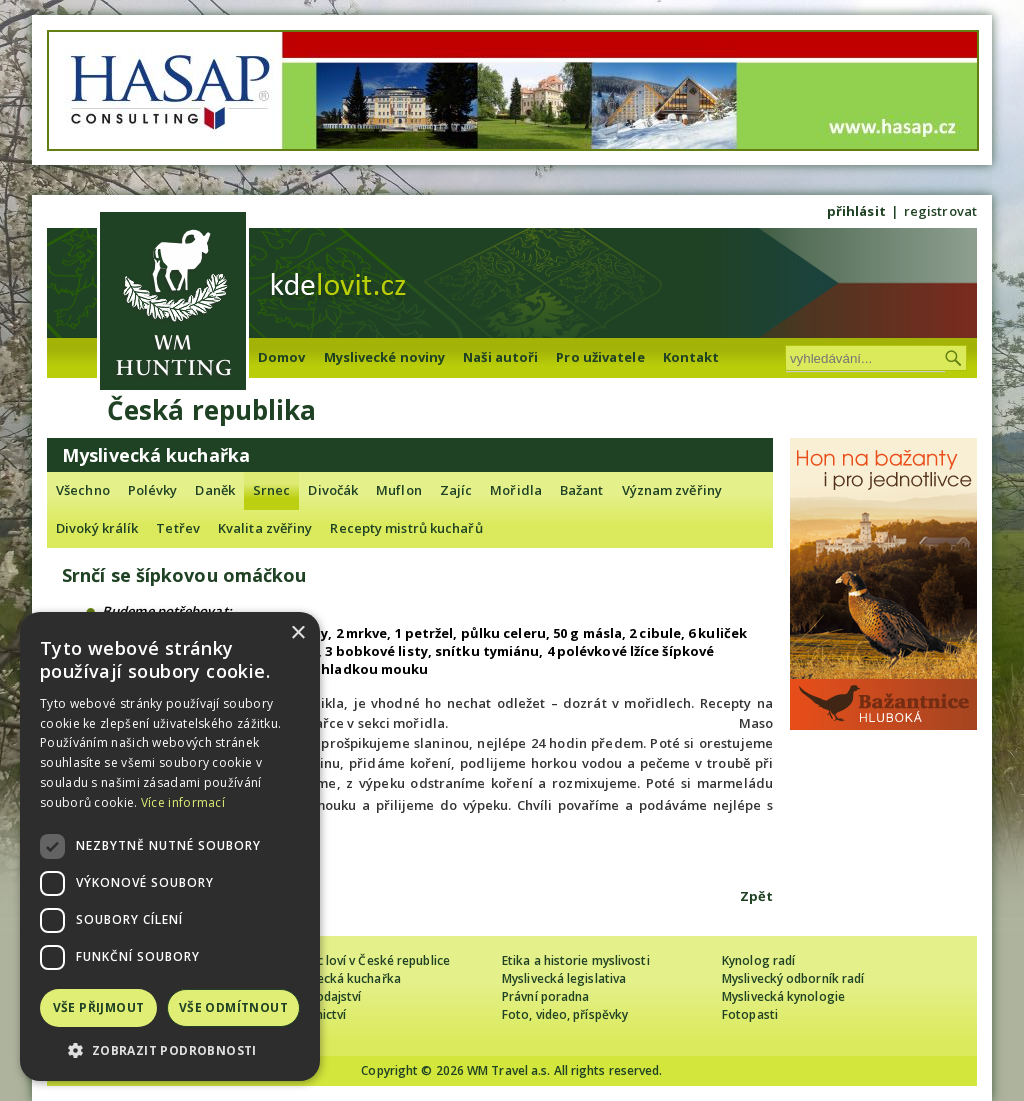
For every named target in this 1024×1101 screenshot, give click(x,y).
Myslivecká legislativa (564, 978)
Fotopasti (750, 1014)
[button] (170, 1050)
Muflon (399, 490)
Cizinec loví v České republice (366, 960)
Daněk (215, 490)
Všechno (83, 490)
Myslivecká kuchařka (341, 978)
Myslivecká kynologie (783, 996)
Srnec (272, 490)
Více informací (183, 802)
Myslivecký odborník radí (793, 978)
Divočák (333, 490)
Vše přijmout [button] (99, 1007)
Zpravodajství (321, 996)
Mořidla (516, 490)
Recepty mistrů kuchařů (406, 528)
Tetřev (178, 528)
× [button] (297, 633)
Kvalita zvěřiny (265, 528)
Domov (282, 357)
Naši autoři (500, 357)
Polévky (153, 490)
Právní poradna (545, 996)
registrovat (940, 211)
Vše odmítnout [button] (233, 1007)
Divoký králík (97, 528)
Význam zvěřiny (672, 490)
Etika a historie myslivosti (576, 960)
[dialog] (170, 846)
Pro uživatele (600, 357)
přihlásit (856, 211)
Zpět (756, 896)
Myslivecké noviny (385, 357)
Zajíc (456, 490)
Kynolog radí (758, 960)
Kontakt (691, 357)
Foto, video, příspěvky (565, 1014)
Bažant (582, 490)
